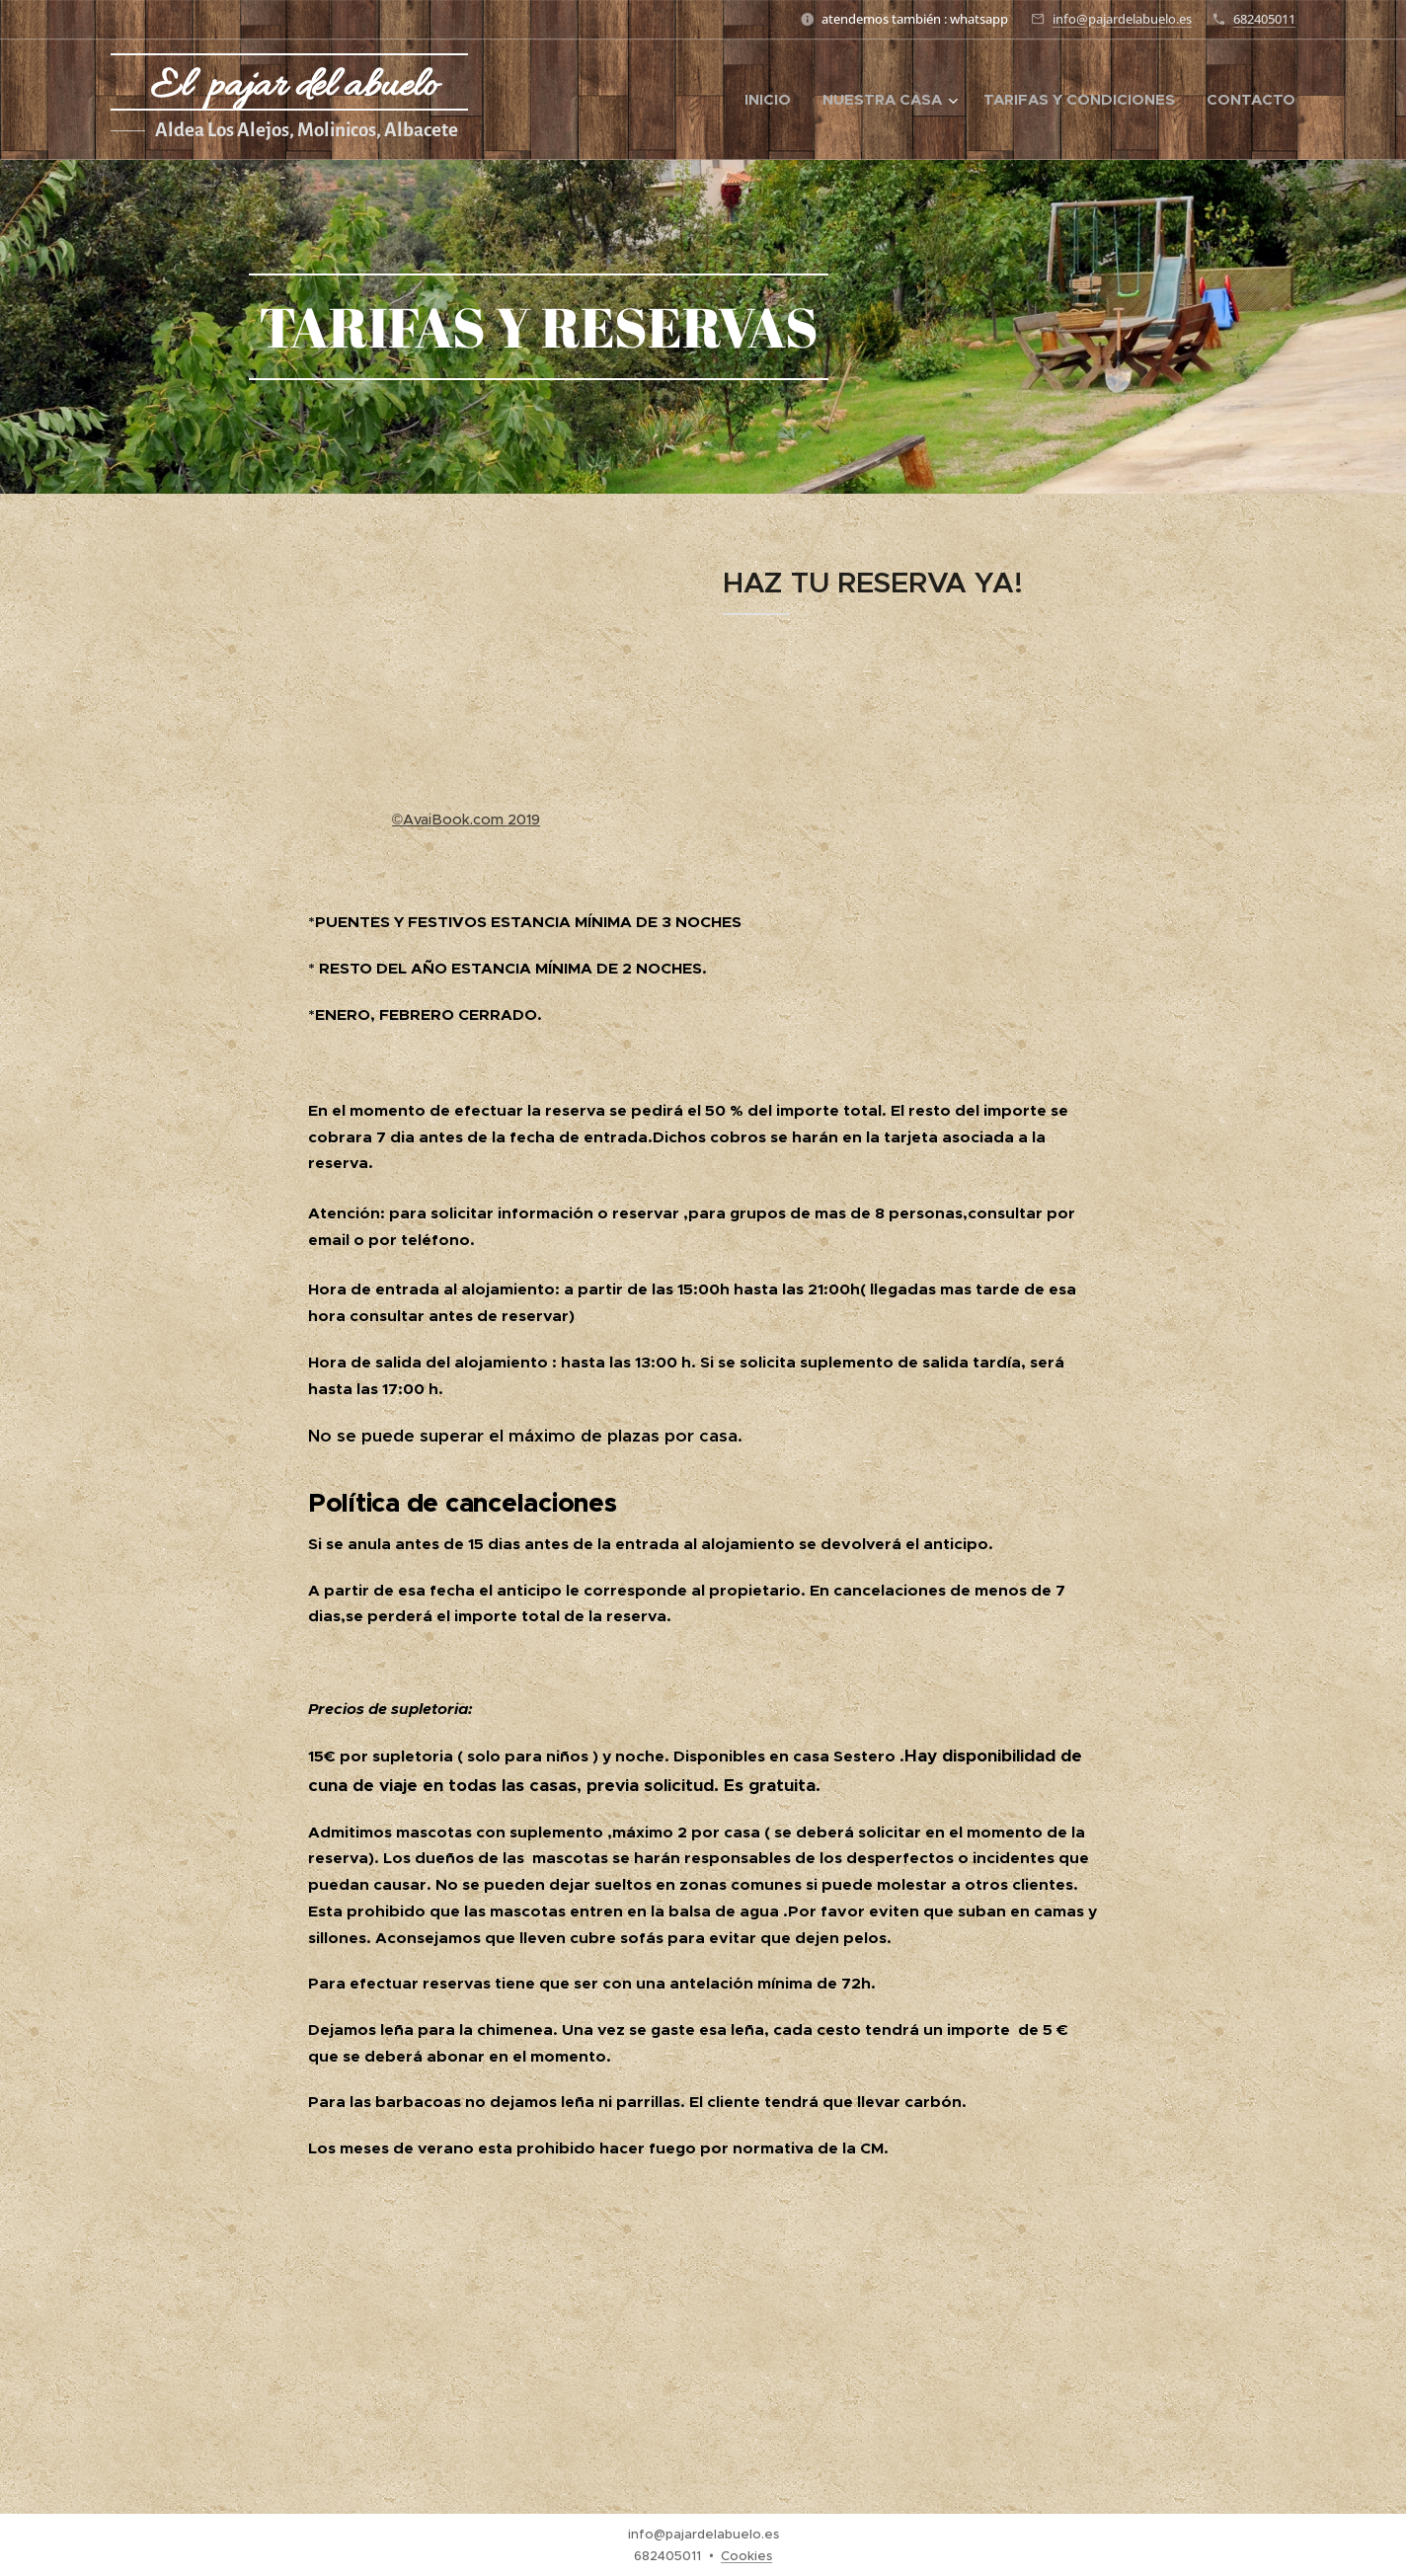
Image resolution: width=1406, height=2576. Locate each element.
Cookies (746, 2555)
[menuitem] (773, 99)
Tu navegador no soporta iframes (466, 686)
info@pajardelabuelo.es (1122, 19)
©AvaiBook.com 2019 (466, 819)
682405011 (1264, 19)
